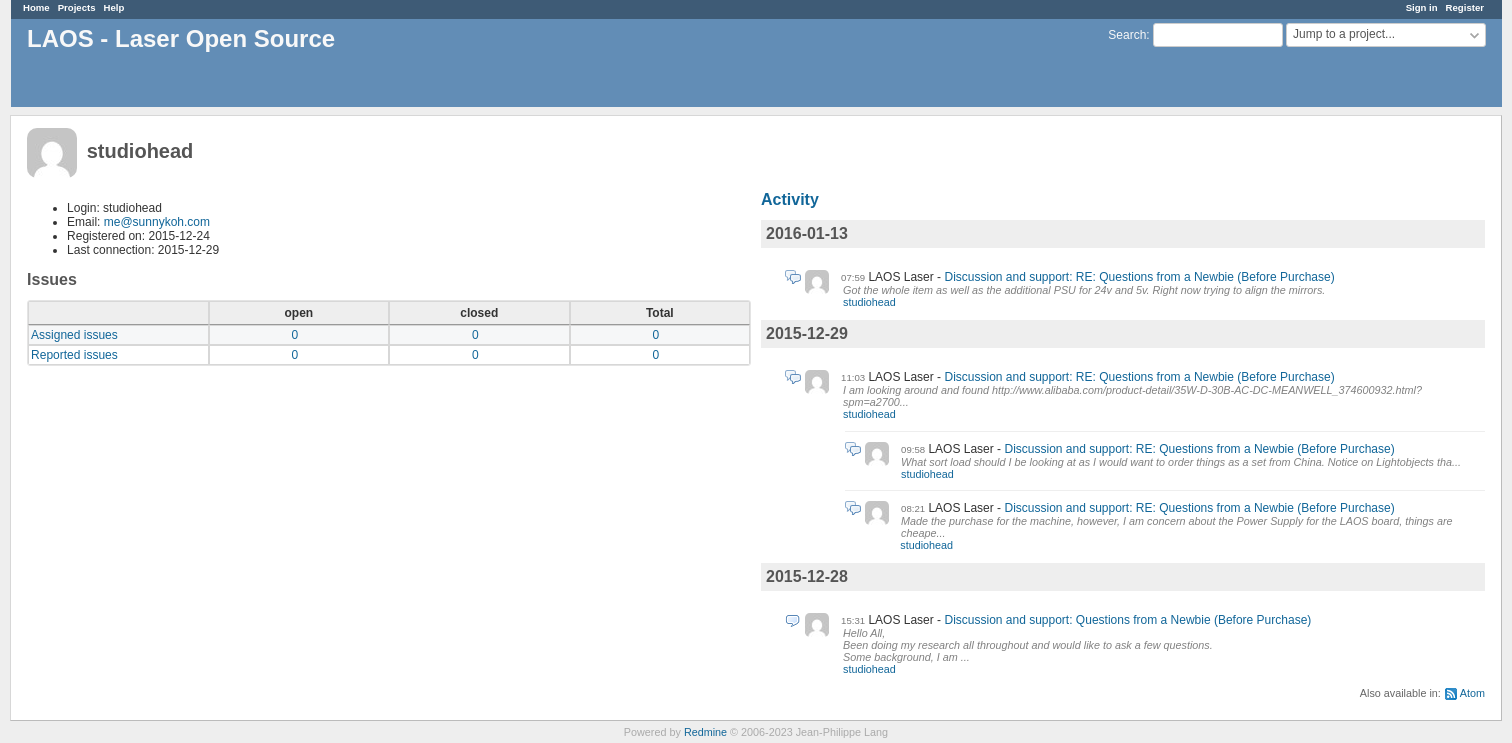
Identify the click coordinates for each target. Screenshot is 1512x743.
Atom (1472, 693)
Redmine (705, 732)
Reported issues (74, 355)
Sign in (1422, 7)
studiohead (869, 302)
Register (1465, 7)
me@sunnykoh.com (157, 222)
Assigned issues (74, 335)
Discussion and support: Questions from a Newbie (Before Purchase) (1127, 620)
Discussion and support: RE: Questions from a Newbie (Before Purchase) (1139, 277)
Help (114, 7)
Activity (790, 199)
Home (36, 7)
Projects (77, 7)
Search (1127, 35)
